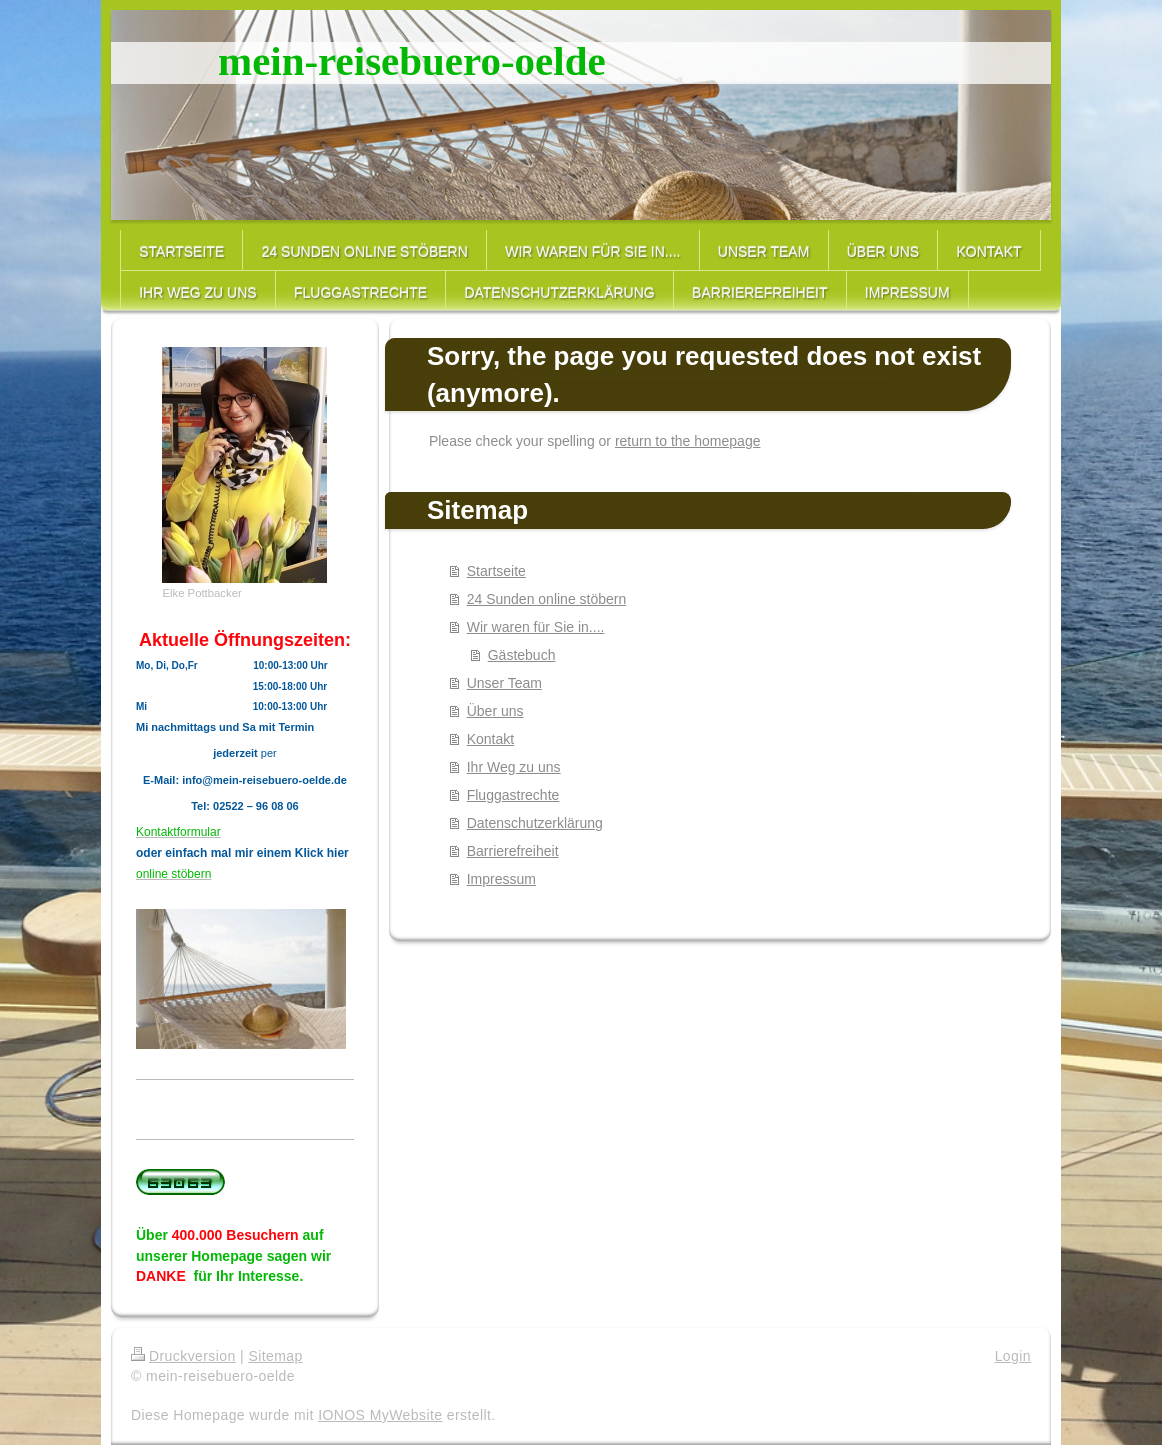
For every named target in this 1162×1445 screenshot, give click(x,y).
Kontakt (490, 739)
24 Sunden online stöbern (547, 599)
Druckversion (183, 1356)
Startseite (496, 571)
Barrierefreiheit (513, 851)
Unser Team (504, 683)
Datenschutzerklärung (535, 823)
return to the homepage (688, 441)
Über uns (495, 711)
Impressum (501, 879)
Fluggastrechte (513, 795)
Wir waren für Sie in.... (536, 627)
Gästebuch (522, 655)
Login (1013, 1356)
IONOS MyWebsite (380, 1415)
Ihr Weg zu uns (514, 767)
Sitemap (275, 1356)
